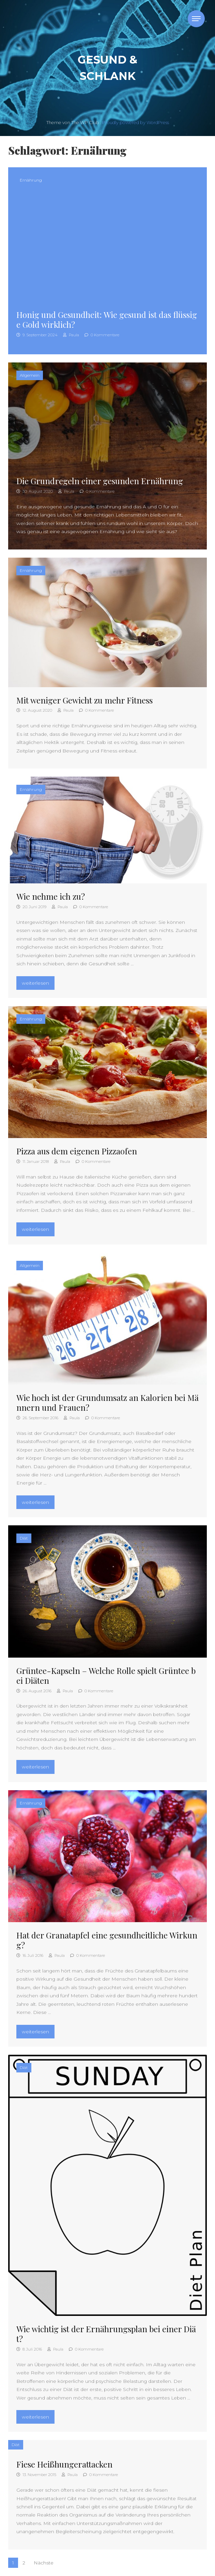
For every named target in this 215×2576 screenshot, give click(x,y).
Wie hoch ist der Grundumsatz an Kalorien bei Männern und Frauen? (107, 1402)
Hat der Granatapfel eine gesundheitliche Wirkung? (106, 1940)
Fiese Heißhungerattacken (64, 2464)
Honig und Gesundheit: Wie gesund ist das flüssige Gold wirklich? (106, 319)
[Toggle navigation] (196, 18)
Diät (24, 1538)
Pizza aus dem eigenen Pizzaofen (76, 1151)
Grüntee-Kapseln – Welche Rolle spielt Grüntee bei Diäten (106, 1675)
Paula (71, 335)
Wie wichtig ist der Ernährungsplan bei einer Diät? (106, 2333)
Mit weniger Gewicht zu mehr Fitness (84, 700)
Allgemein (30, 375)
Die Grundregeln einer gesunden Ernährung (99, 480)
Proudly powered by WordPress (135, 122)
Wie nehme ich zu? (50, 896)
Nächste (43, 2562)
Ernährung (31, 180)
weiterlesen (38, 982)
